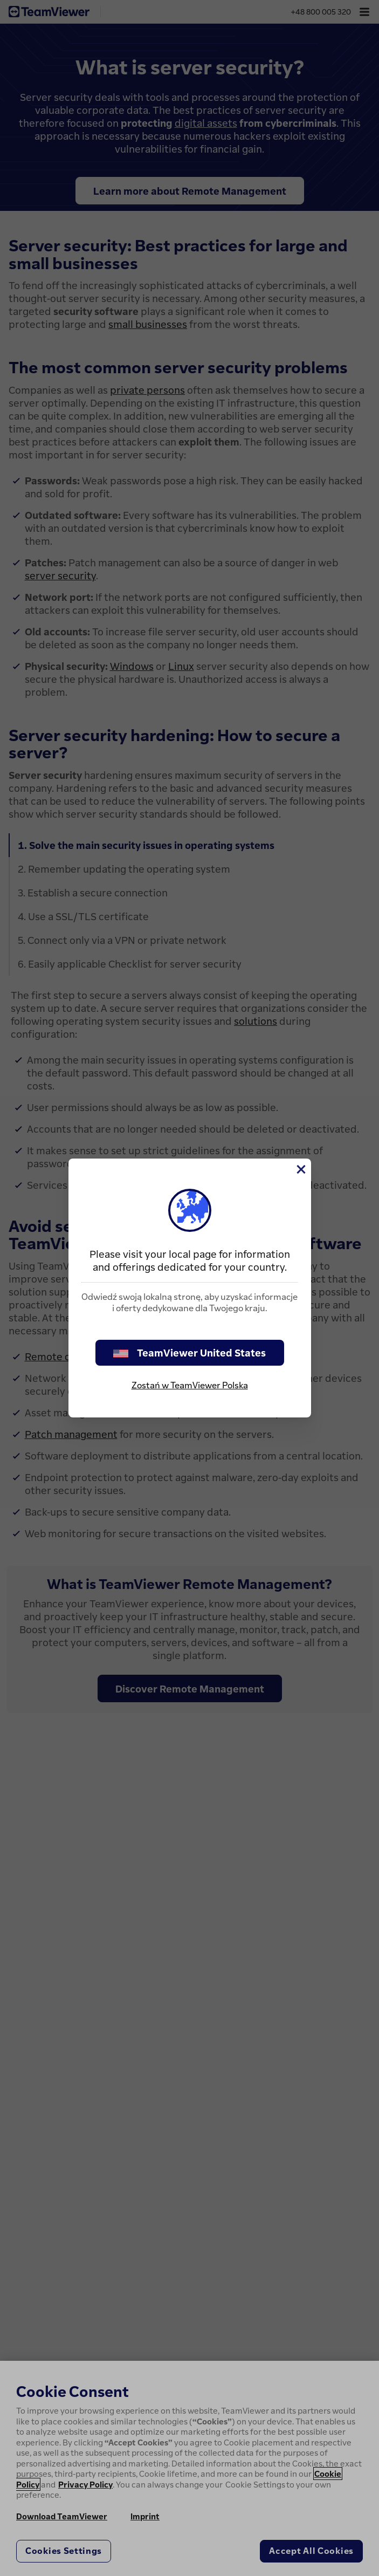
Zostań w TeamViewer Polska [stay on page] (190, 1385)
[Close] (300, 1169)
